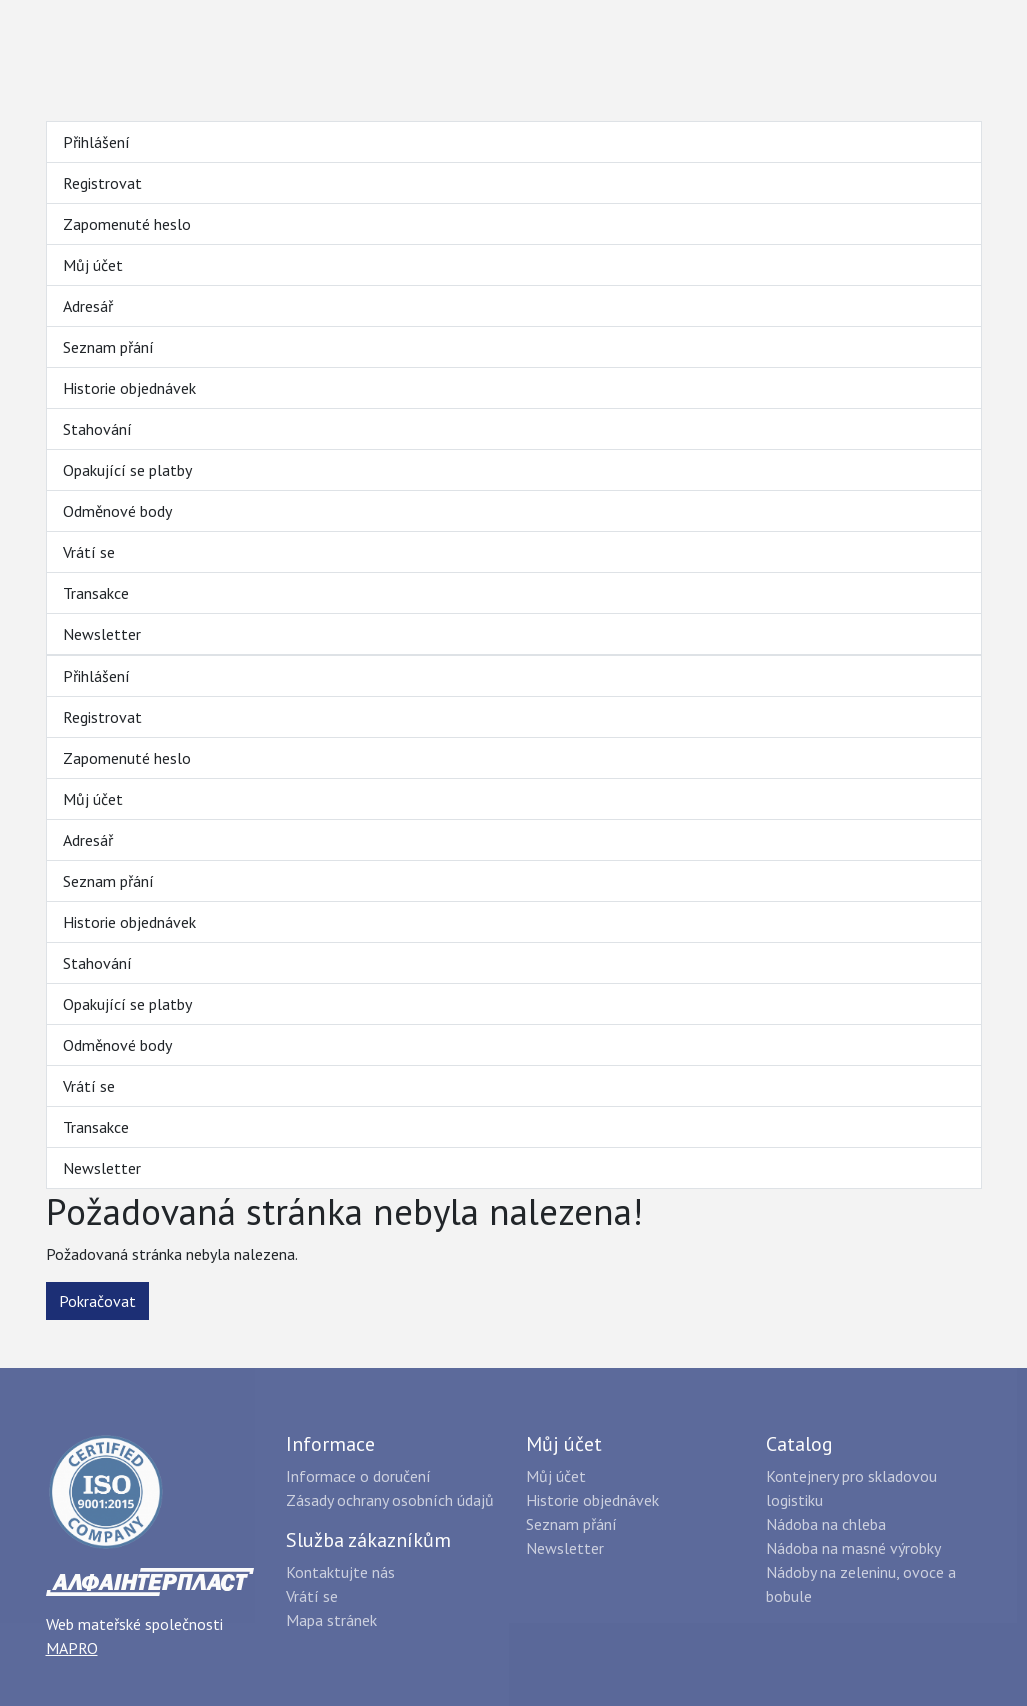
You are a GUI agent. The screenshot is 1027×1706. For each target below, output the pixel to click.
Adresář (88, 306)
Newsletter (102, 634)
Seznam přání (108, 347)
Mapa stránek (331, 1620)
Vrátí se (89, 552)
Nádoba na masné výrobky (853, 1548)
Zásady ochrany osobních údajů (390, 1500)
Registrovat (102, 183)
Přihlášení (96, 142)
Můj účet (93, 265)
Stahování (97, 429)
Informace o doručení (358, 1476)
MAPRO (72, 1648)
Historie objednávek (129, 388)
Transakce (96, 593)
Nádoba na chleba (826, 1524)
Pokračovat (97, 1301)
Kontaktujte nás (340, 1572)
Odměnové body (117, 511)
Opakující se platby (127, 470)
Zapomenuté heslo (127, 224)
